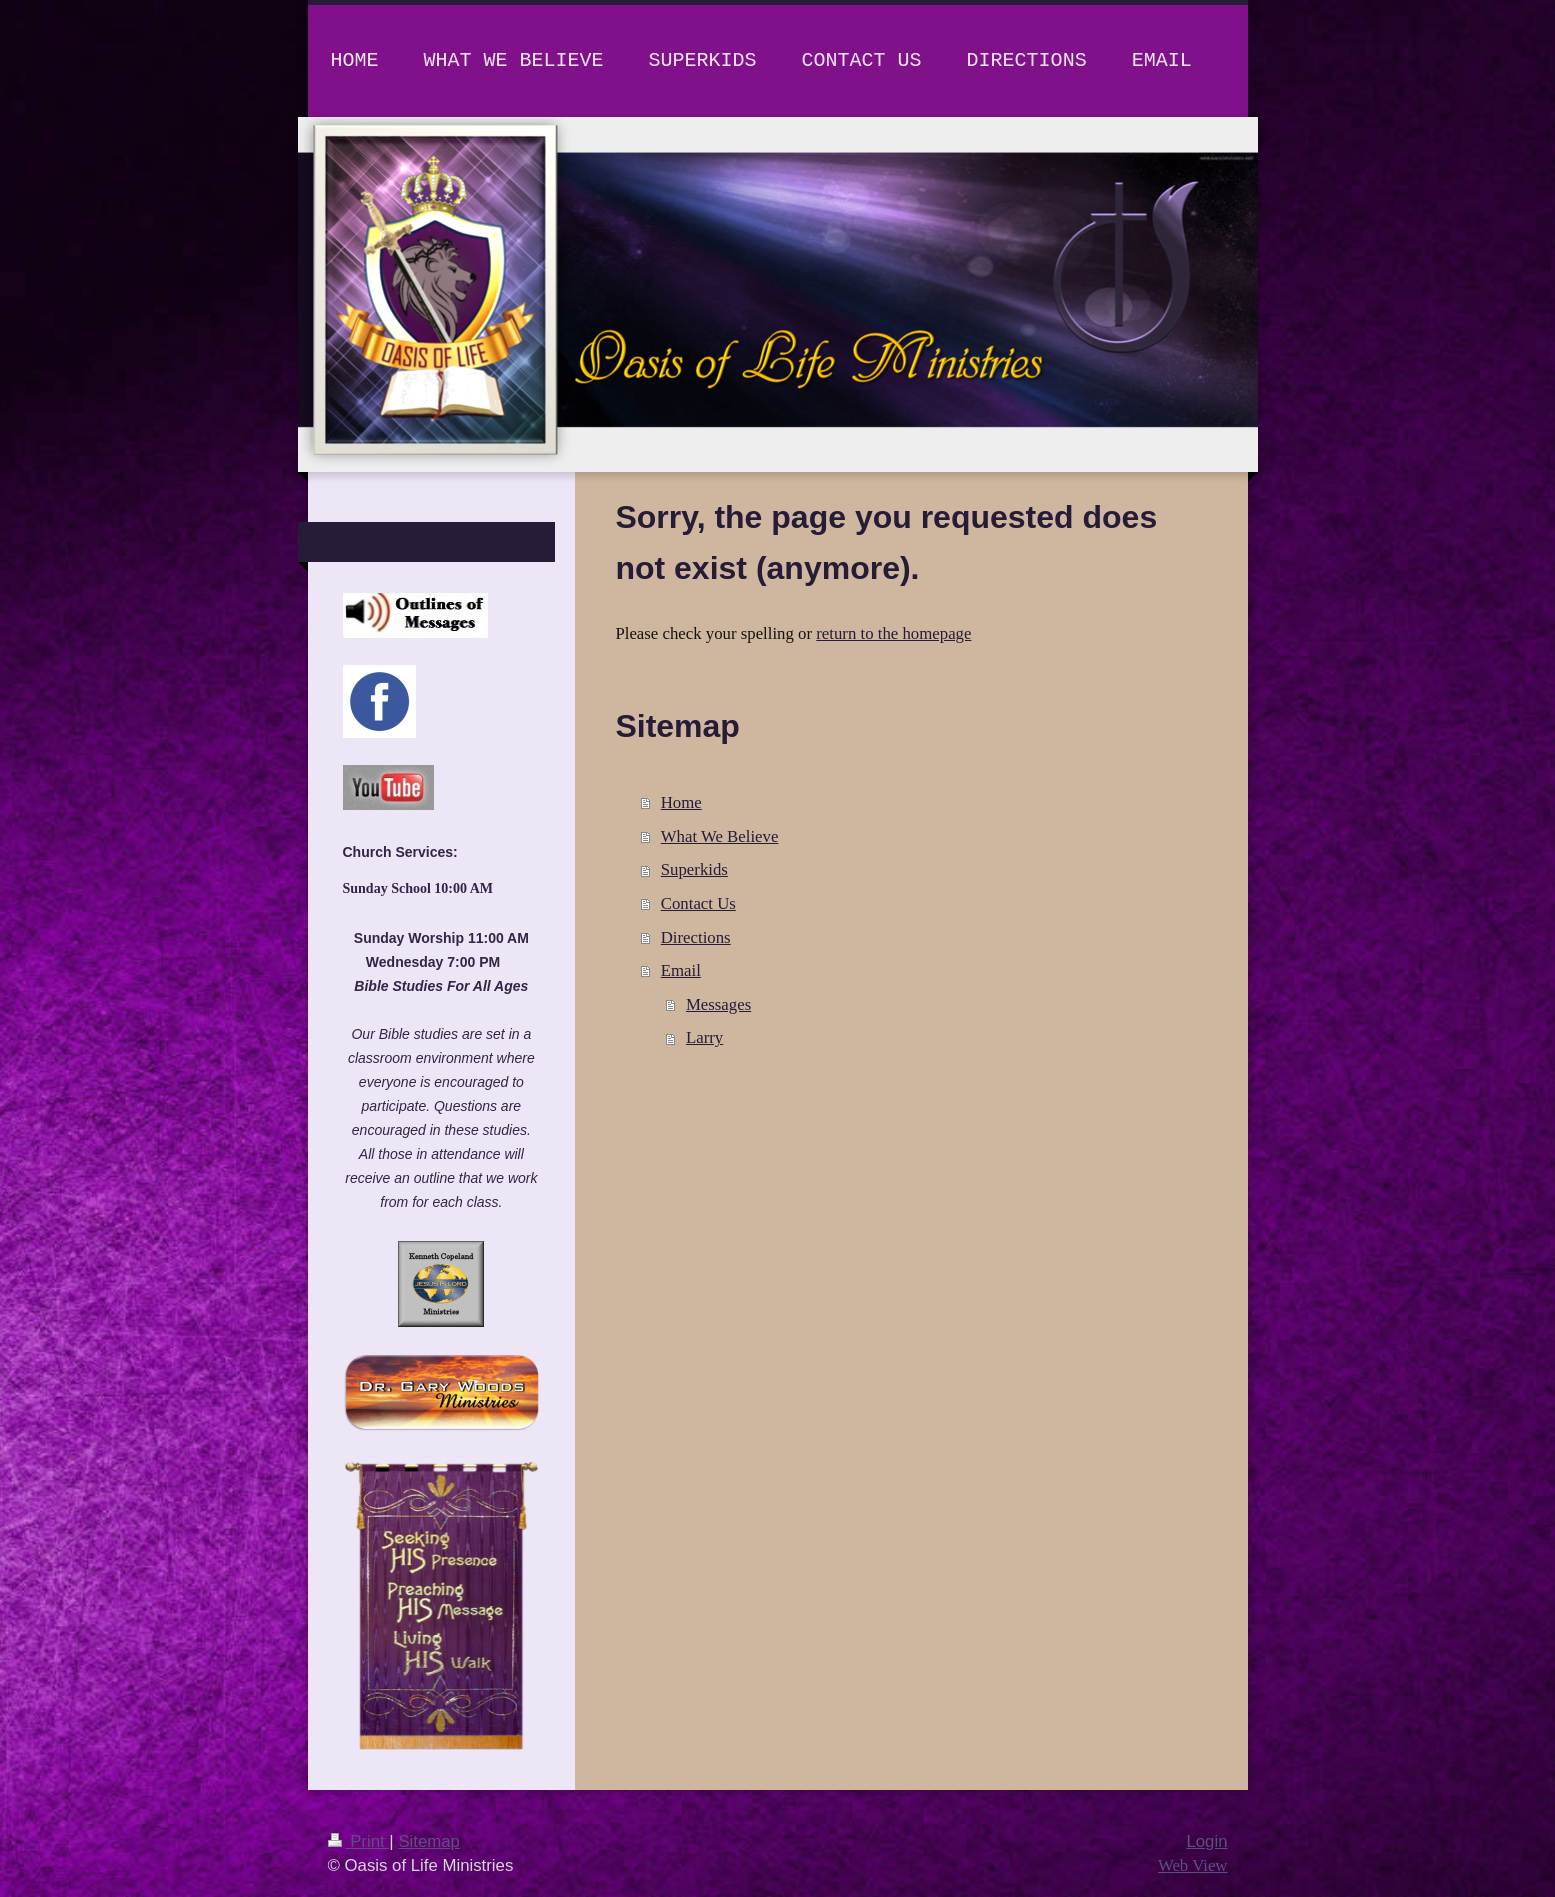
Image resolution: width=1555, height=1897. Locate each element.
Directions (696, 937)
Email (681, 970)
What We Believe (720, 836)
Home (681, 802)
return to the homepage (893, 633)
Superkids (694, 869)
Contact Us (698, 903)
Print (359, 1841)
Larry (704, 1037)
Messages (718, 1004)
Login (1206, 1841)
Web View (1193, 1865)
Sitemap (429, 1841)
